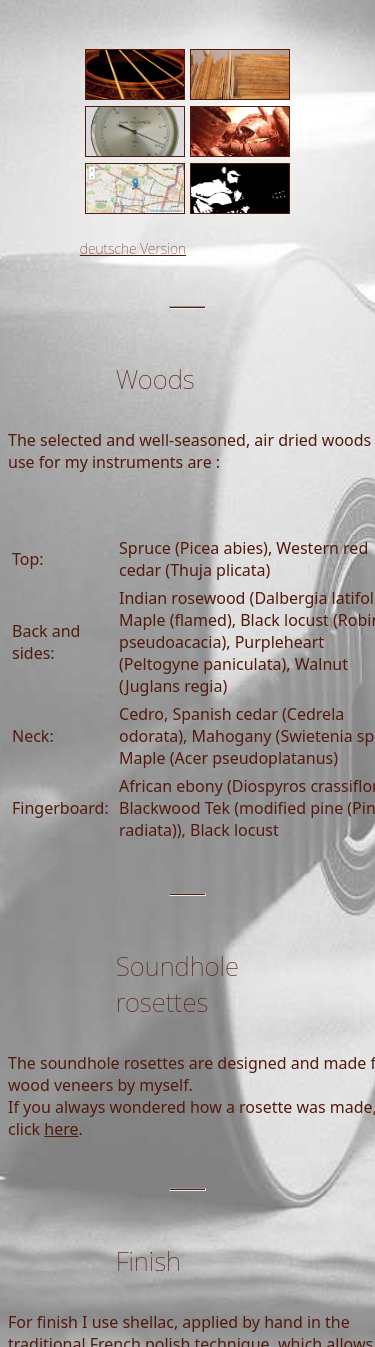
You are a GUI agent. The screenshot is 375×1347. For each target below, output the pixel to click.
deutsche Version (133, 248)
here (61, 1129)
